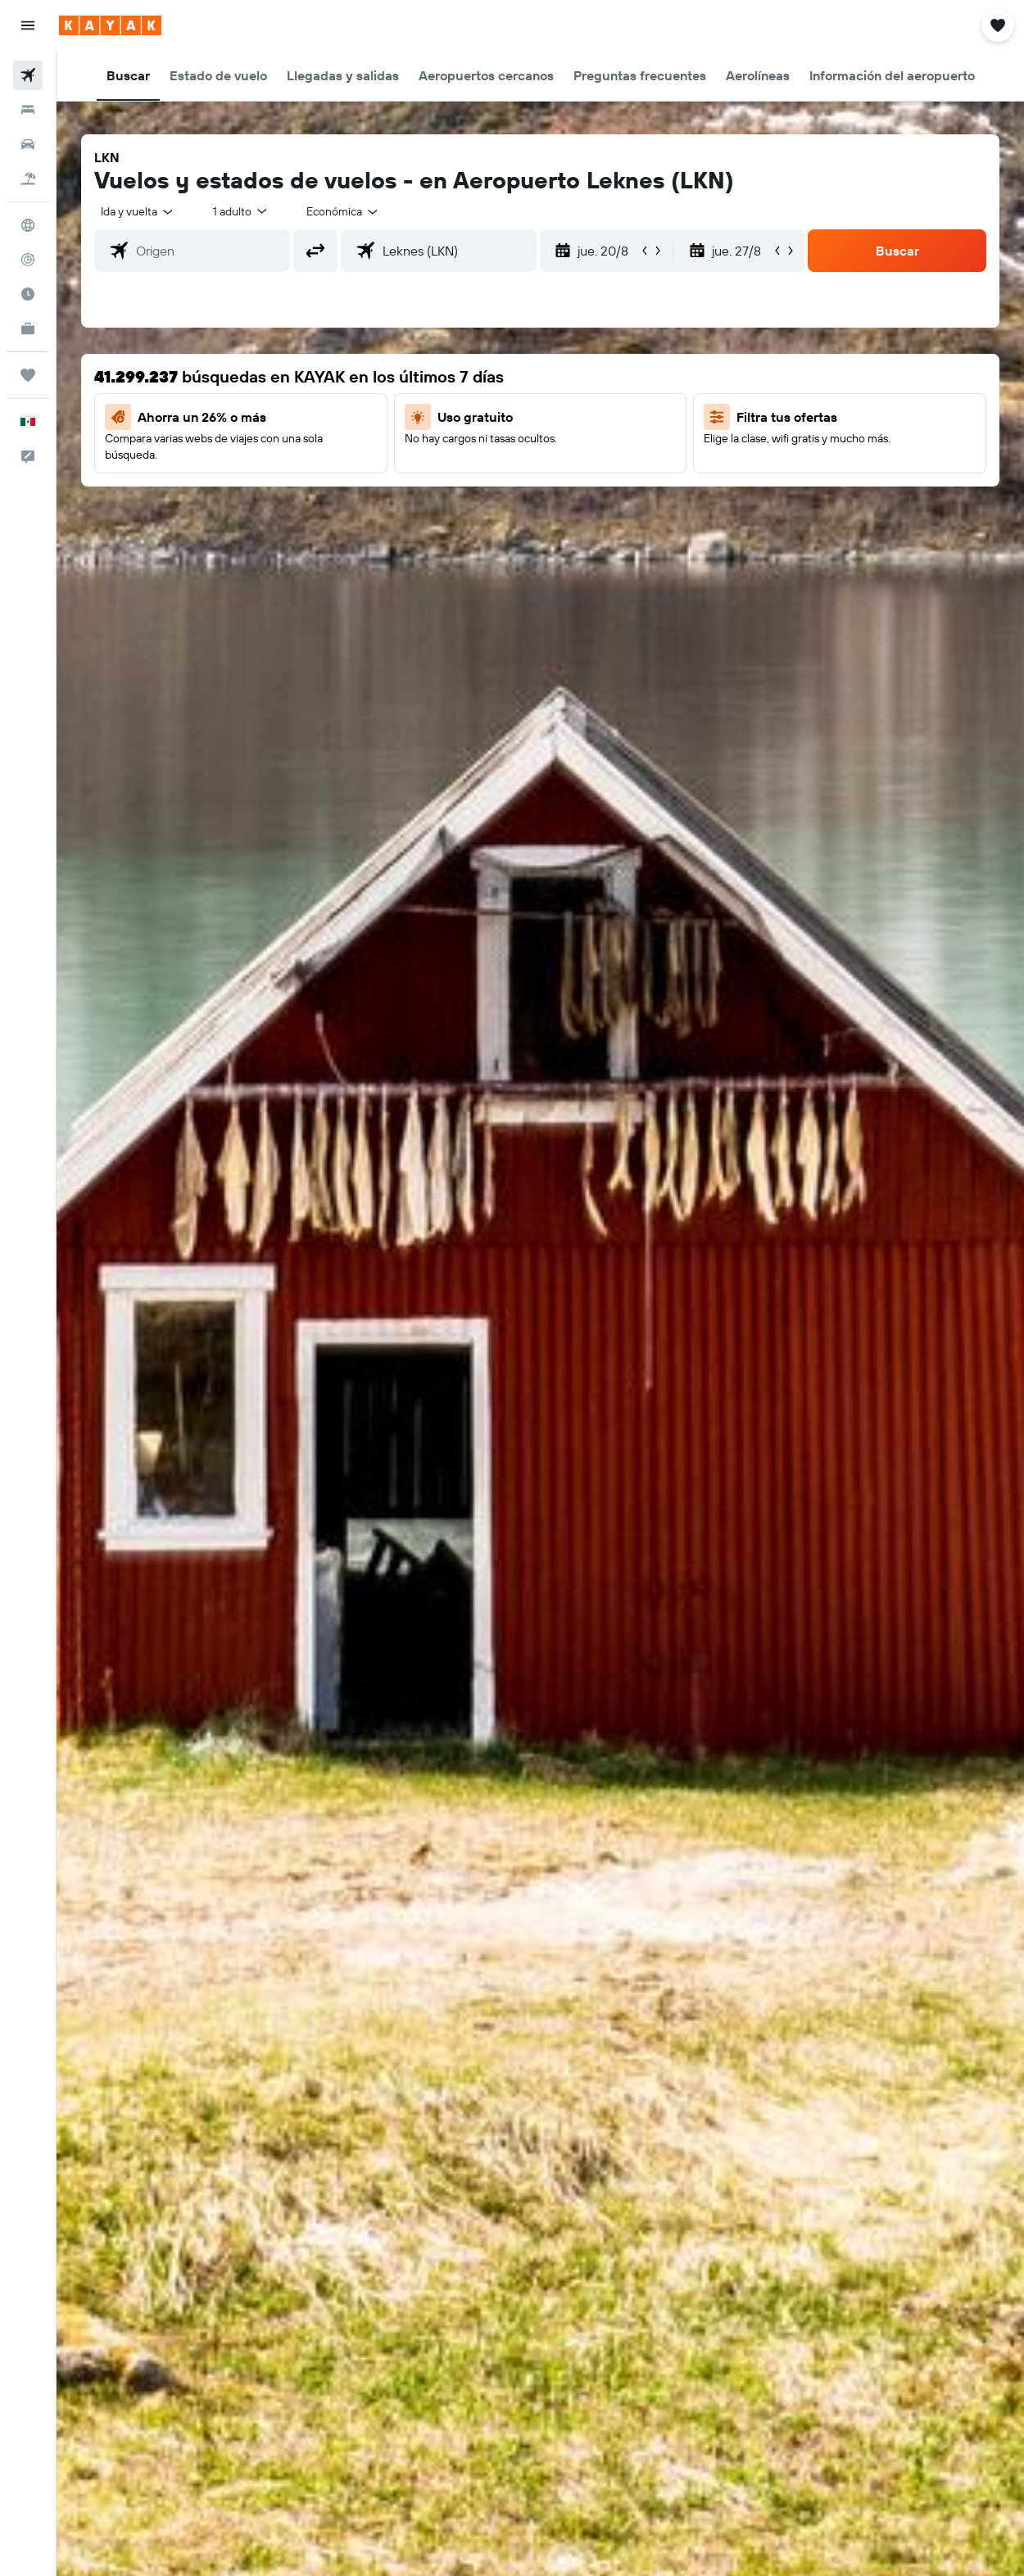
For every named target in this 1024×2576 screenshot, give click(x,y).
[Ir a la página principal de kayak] (110, 25)
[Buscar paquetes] (28, 178)
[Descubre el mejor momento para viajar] (28, 294)
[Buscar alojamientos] (28, 109)
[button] (28, 25)
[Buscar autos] (28, 144)
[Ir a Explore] (28, 225)
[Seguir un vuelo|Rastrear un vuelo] (28, 259)
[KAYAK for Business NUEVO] (28, 328)
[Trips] (28, 375)
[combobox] (343, 211)
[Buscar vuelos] (28, 75)
